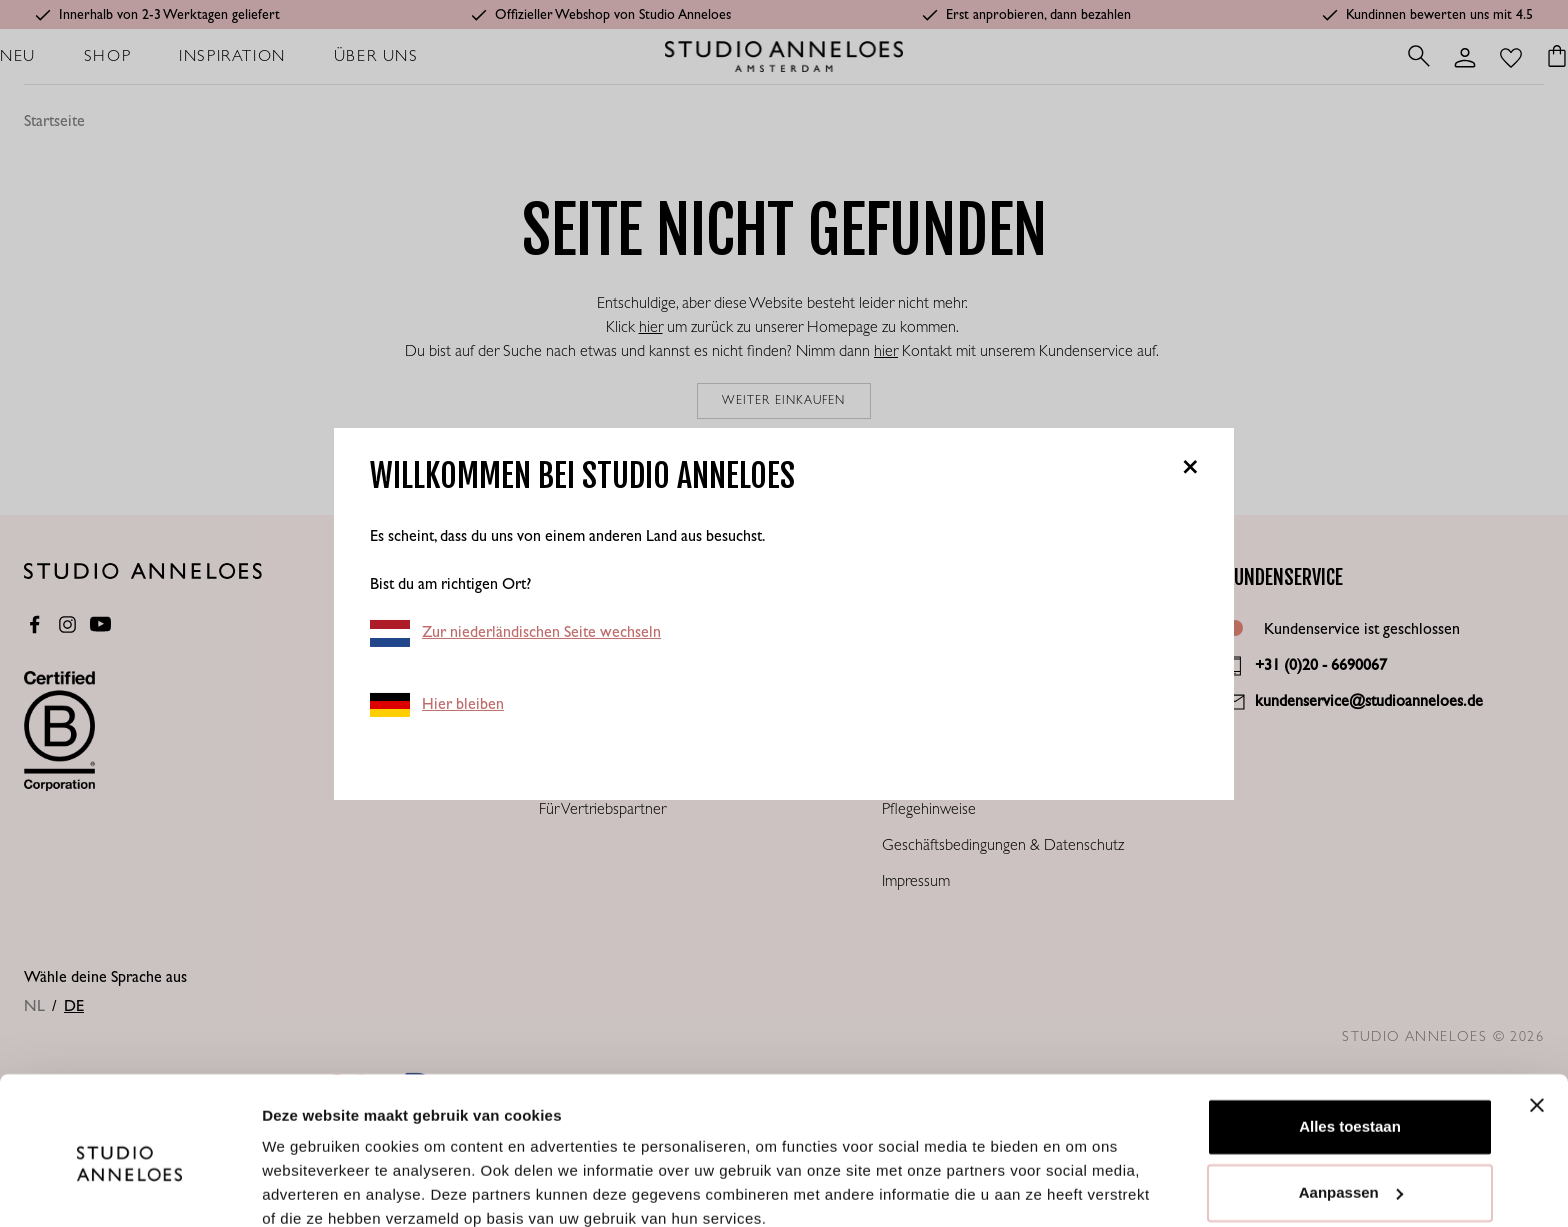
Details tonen (309, 1187)
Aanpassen (1351, 1105)
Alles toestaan (1350, 1040)
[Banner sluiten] (1537, 1019)
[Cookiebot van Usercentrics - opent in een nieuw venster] (129, 1188)
